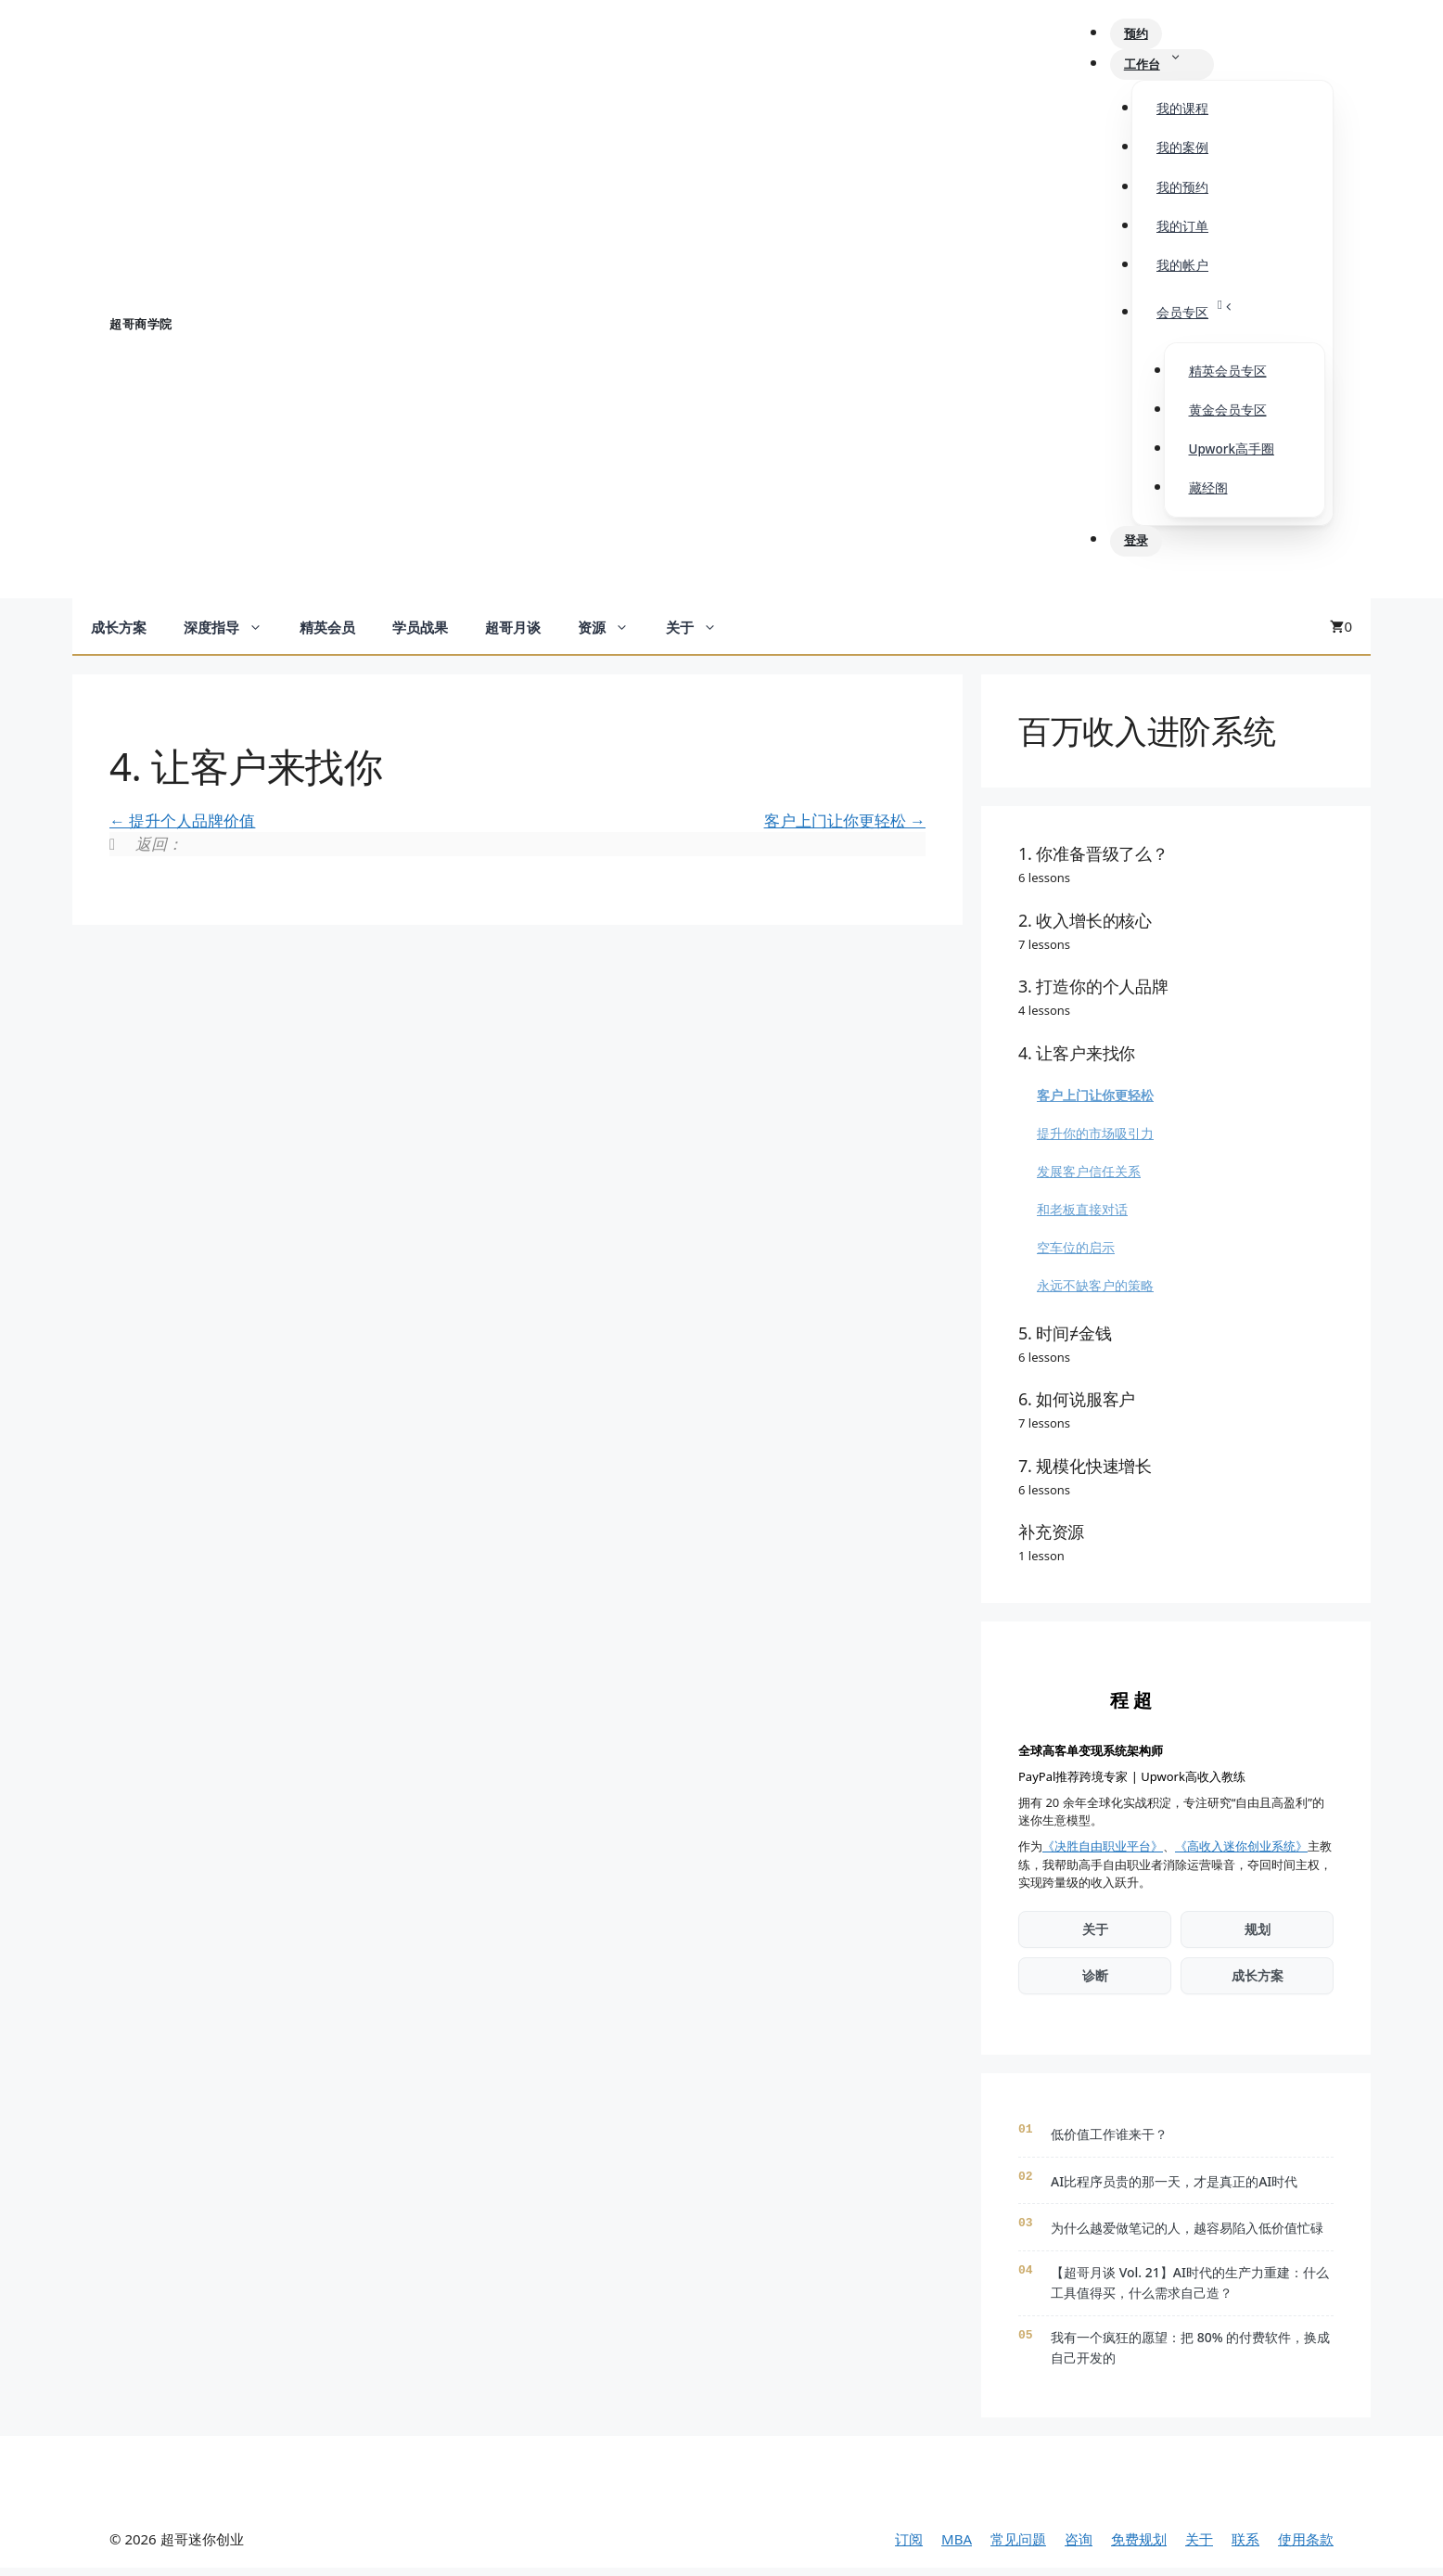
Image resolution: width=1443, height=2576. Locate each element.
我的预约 (1182, 193)
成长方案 (119, 635)
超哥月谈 (513, 635)
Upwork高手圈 (1231, 454)
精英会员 (327, 635)
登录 (1145, 548)
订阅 (909, 2546)
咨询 (1078, 2546)
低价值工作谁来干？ (1109, 2142)
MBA (956, 2546)
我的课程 (1182, 114)
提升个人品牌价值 (182, 828)
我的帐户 (1182, 271)
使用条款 (1306, 2546)
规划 (1258, 1937)
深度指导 (232, 635)
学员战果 (420, 635)
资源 (612, 635)
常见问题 (1018, 2546)
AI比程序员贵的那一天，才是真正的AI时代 (1174, 2189)
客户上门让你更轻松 (845, 828)
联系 (1245, 2546)
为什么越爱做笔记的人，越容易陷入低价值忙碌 (1187, 2236)
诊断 (1095, 1984)
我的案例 (1182, 153)
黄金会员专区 (1228, 415)
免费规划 (1139, 2546)
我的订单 (1182, 232)
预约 (1145, 36)
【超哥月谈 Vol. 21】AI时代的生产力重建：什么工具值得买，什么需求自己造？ (1190, 2291)
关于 (700, 635)
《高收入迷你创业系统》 (1241, 1854)
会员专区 (1204, 313)
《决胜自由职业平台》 (1102, 1854)
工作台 (1172, 68)
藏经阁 (1208, 493)
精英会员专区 (1228, 376)
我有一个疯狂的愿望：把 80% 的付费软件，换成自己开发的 (1190, 2355)
